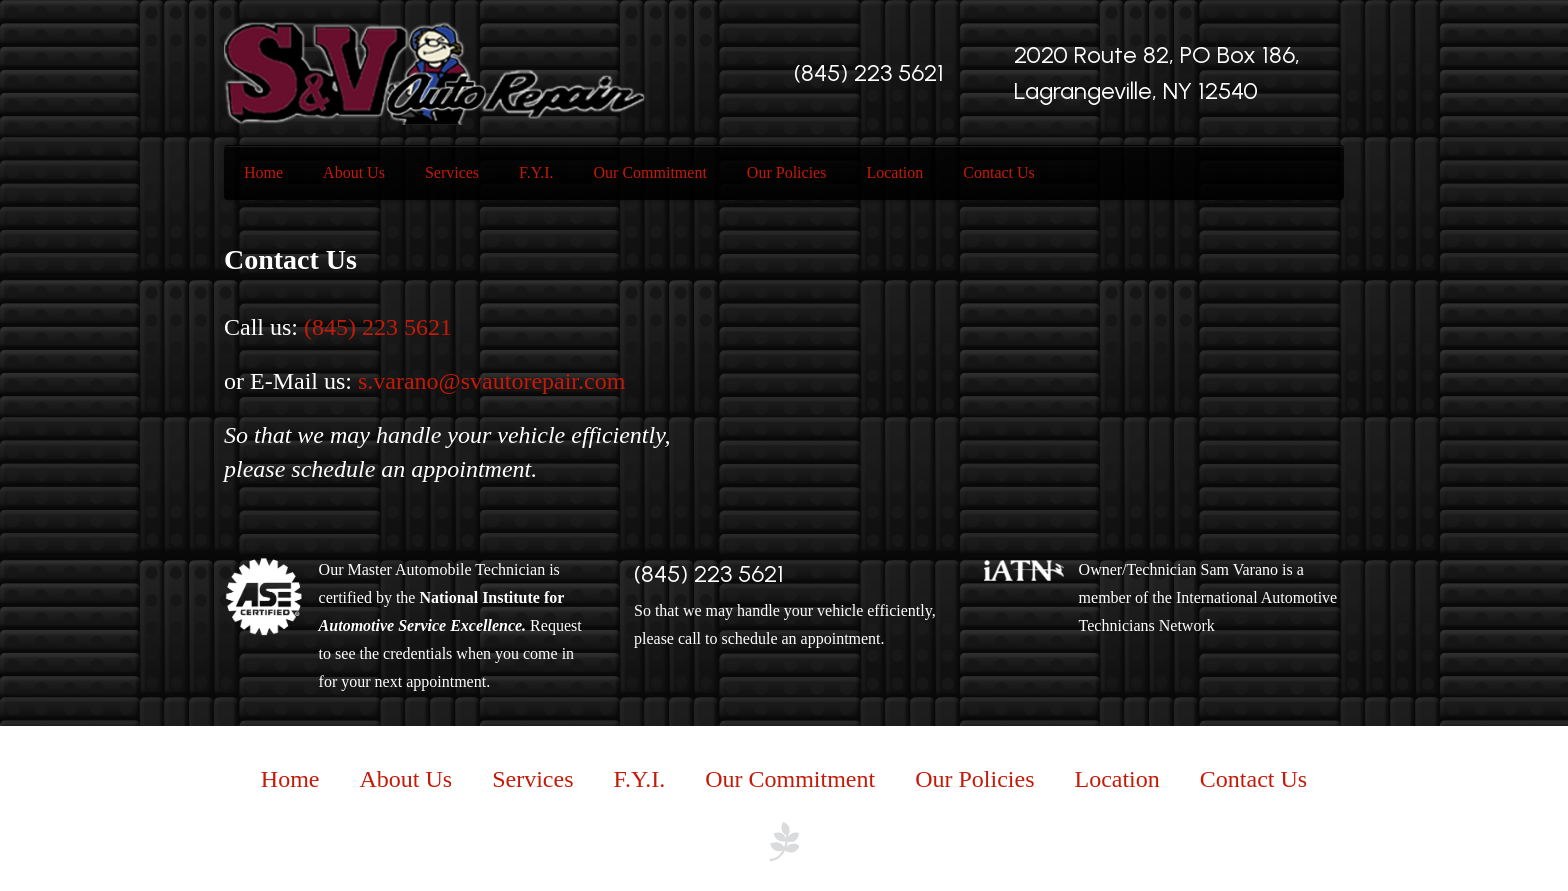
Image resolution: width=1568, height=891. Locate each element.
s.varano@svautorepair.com (491, 381)
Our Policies (787, 172)
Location (894, 172)
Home (263, 172)
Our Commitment (650, 172)
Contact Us (999, 172)
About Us (354, 172)
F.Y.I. (536, 172)
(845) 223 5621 (869, 72)
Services (452, 172)
